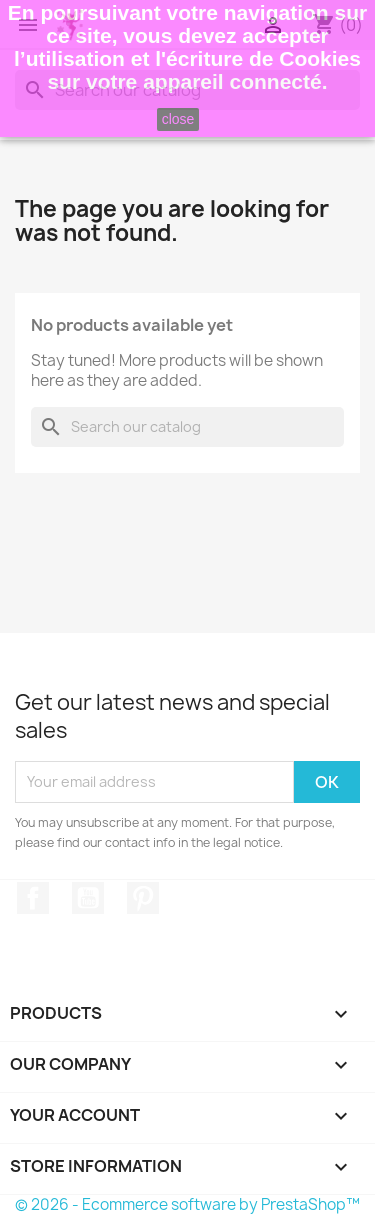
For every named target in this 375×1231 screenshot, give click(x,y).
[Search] (187, 427)
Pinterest (143, 898)
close (178, 119)
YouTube (88, 898)
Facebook (33, 898)
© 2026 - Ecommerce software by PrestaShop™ (187, 1204)
